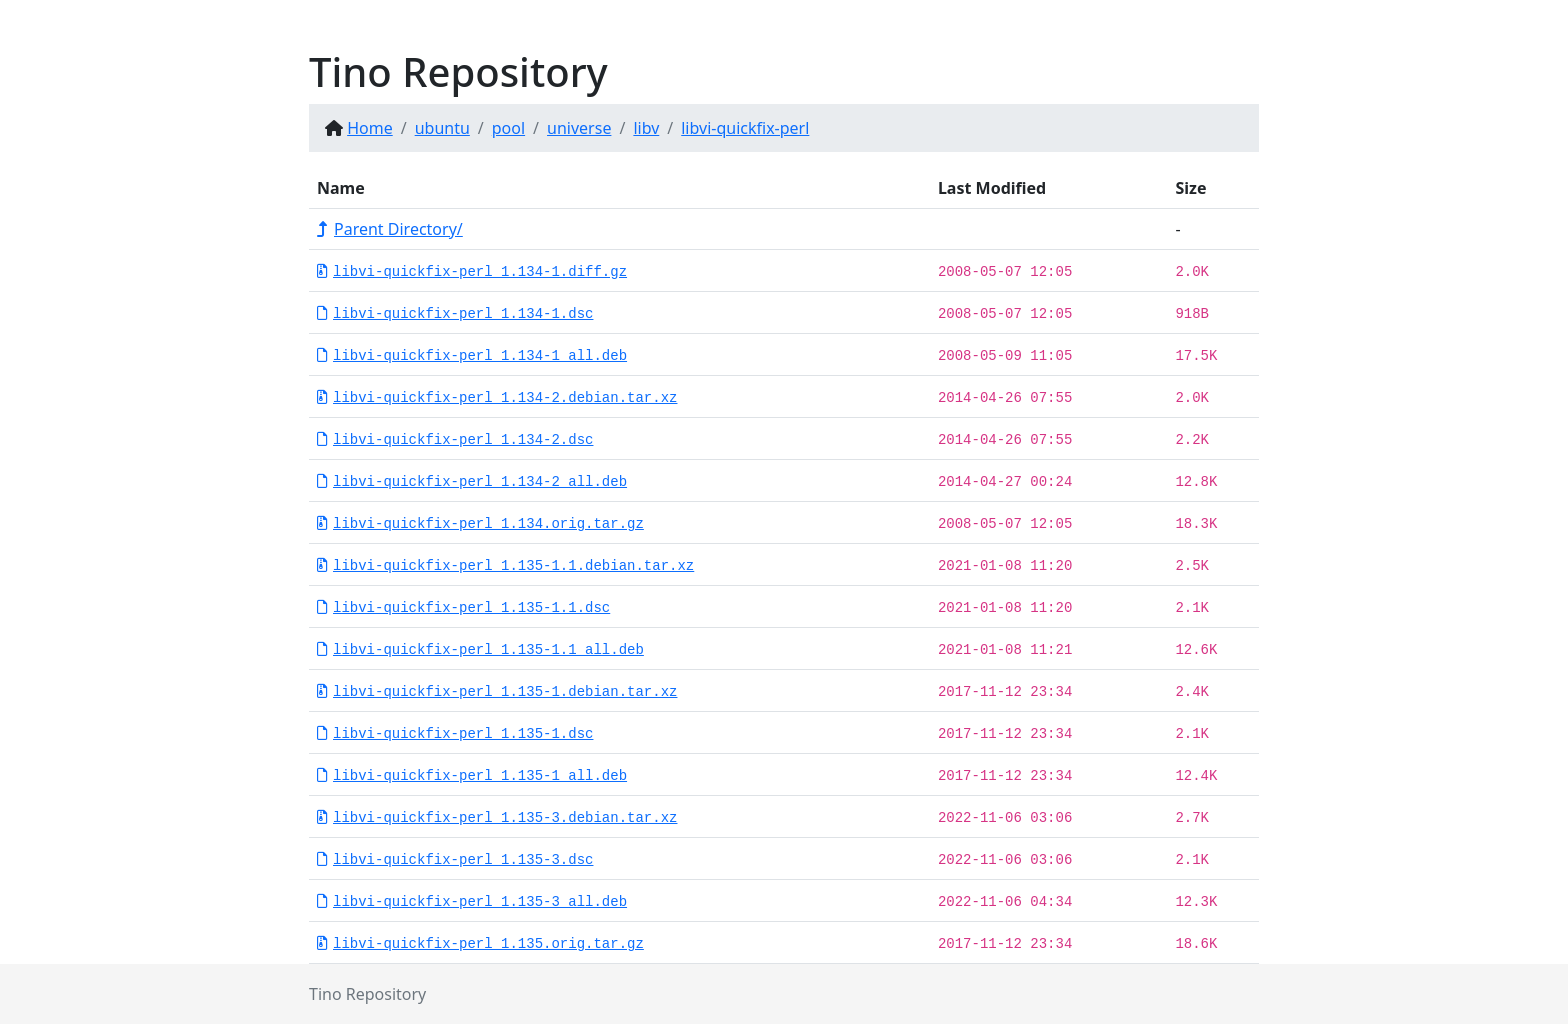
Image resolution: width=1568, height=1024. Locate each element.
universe (579, 128)
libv (646, 128)
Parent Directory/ (390, 229)
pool (508, 128)
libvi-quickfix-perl (745, 128)
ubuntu (442, 128)
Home (370, 128)
